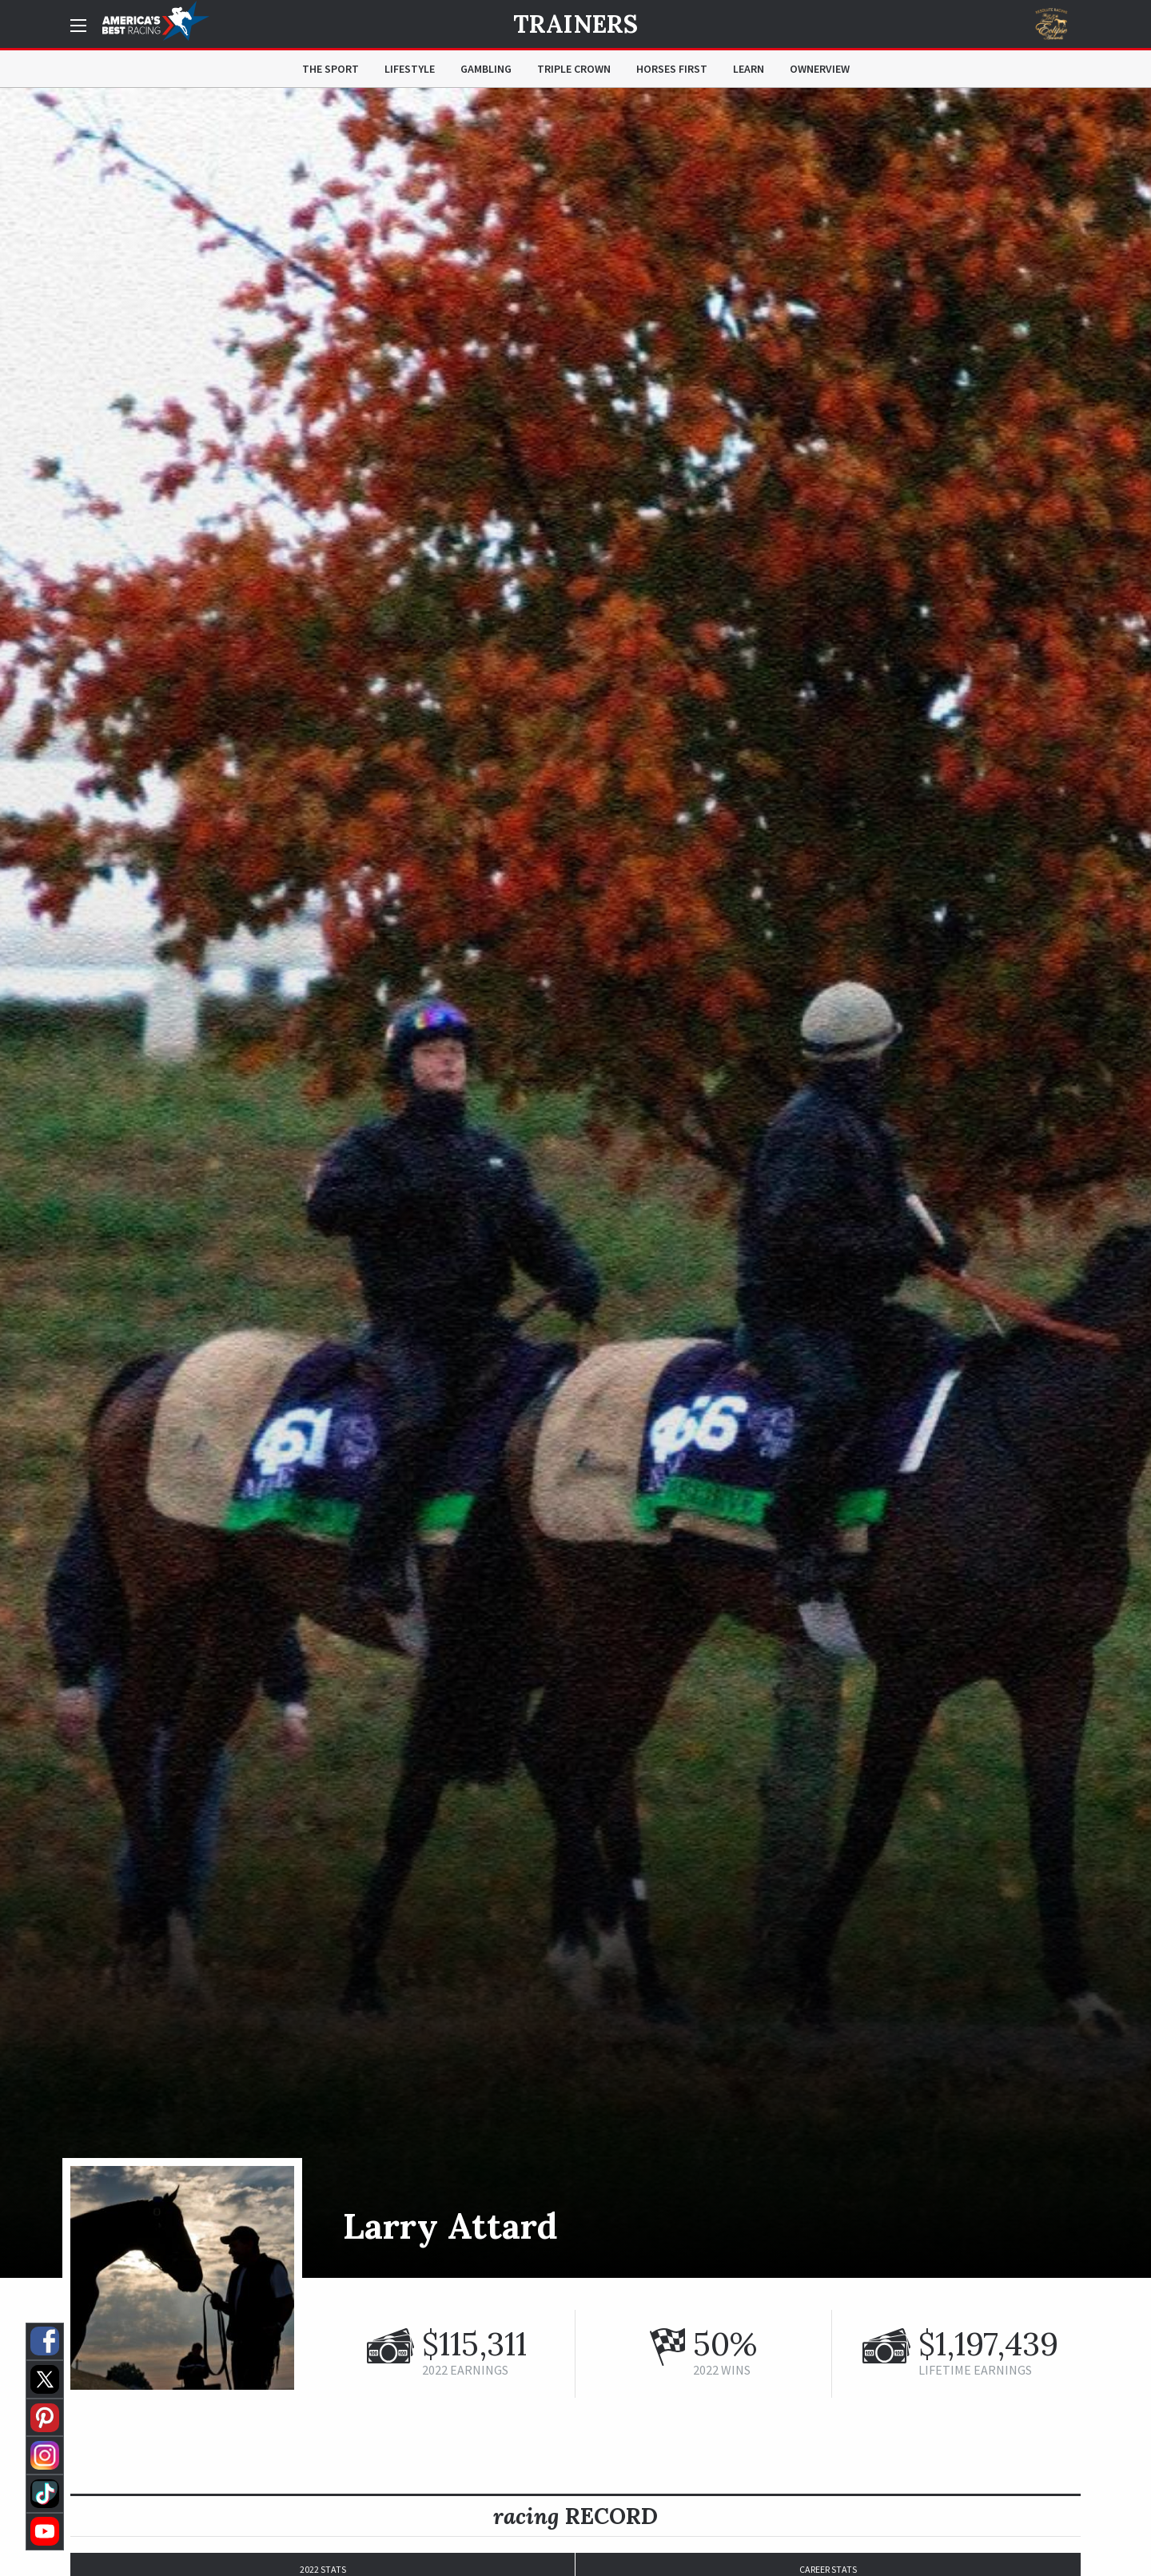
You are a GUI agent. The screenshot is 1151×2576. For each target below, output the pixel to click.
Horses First (671, 69)
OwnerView (820, 69)
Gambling (486, 69)
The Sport (330, 69)
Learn (748, 69)
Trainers (575, 24)
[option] (575, 1183)
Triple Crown (574, 69)
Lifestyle (409, 69)
